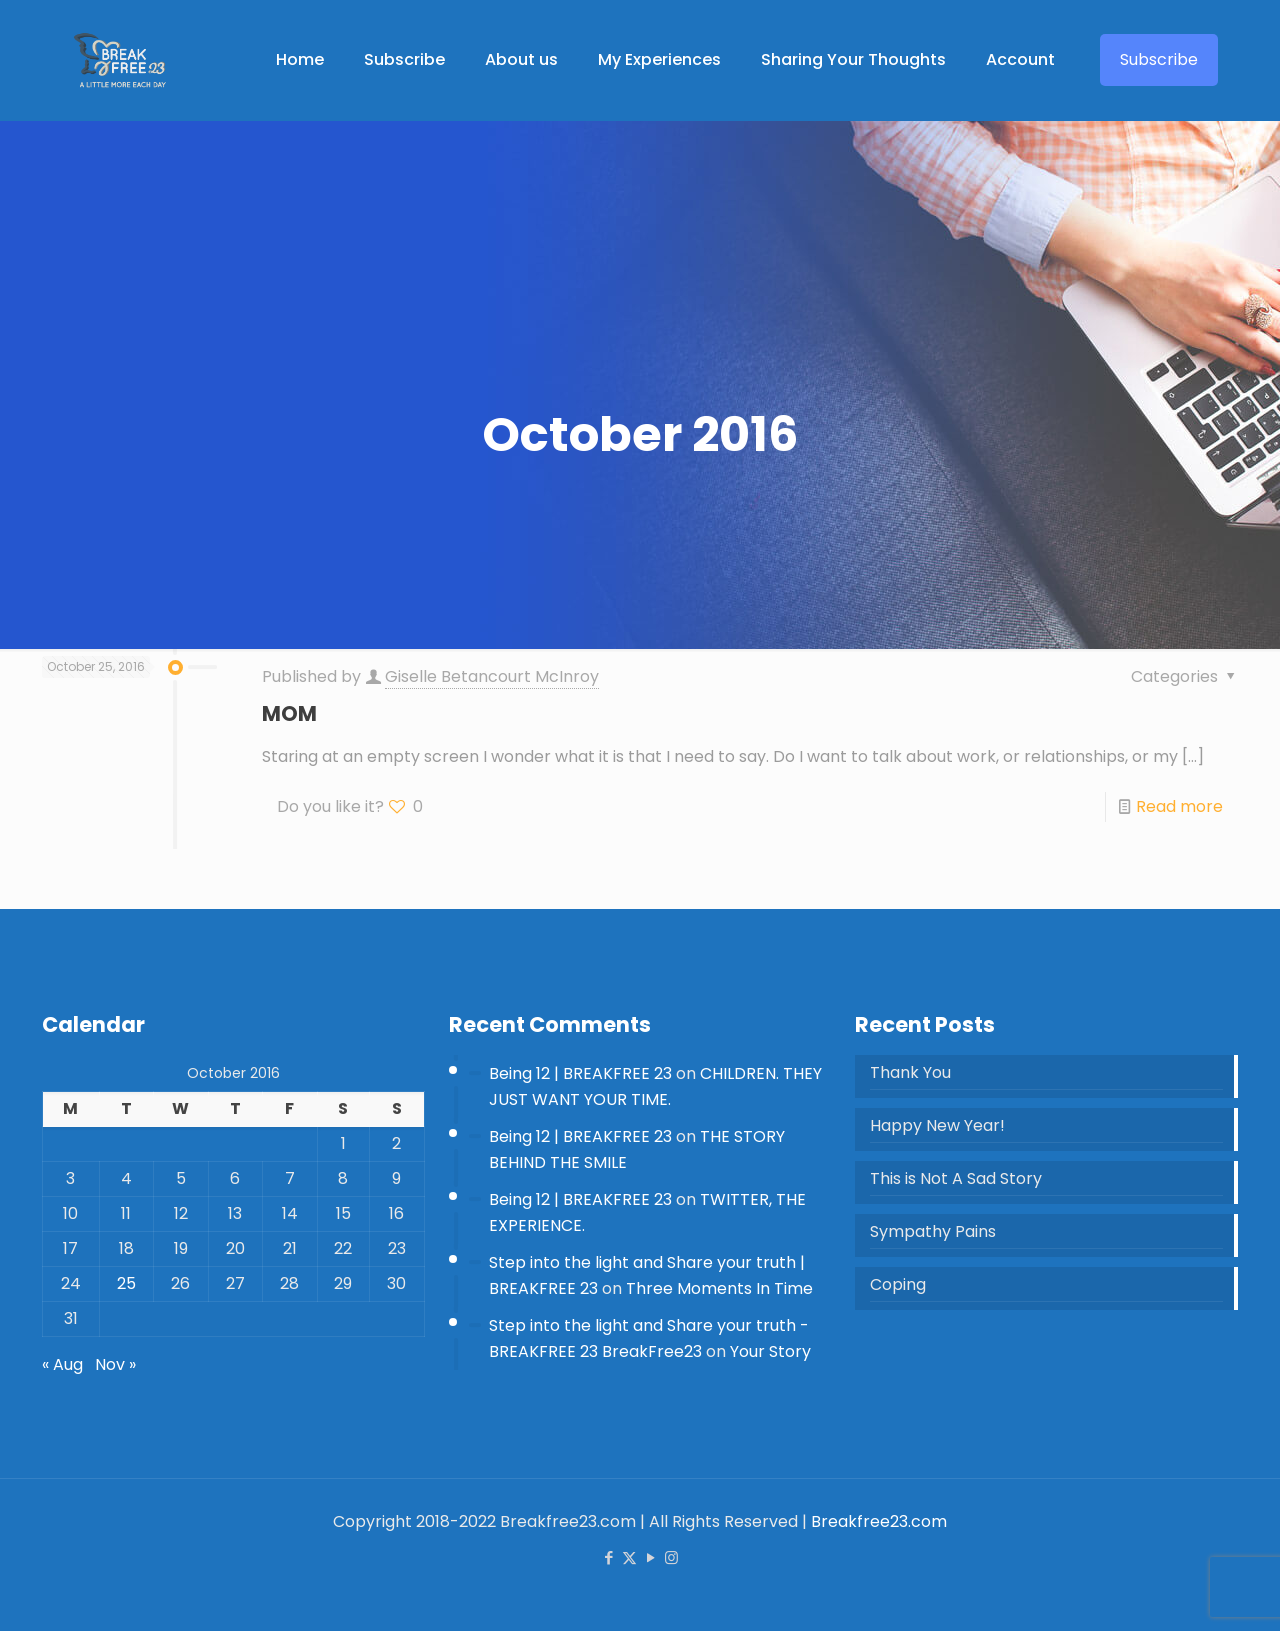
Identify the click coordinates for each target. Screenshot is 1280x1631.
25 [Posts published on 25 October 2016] (126, 1283)
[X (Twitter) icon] (629, 1557)
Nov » (115, 1364)
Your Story (770, 1351)
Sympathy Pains (933, 1231)
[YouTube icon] (650, 1557)
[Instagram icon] (671, 1557)
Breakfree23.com (879, 1521)
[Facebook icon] (608, 1557)
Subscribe (1159, 59)
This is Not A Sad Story (956, 1178)
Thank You (910, 1072)
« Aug (62, 1364)
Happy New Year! (937, 1125)
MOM (289, 713)
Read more (1179, 806)
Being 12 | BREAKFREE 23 (580, 1073)
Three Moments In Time (719, 1288)
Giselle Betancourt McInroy (492, 676)
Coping (898, 1284)
